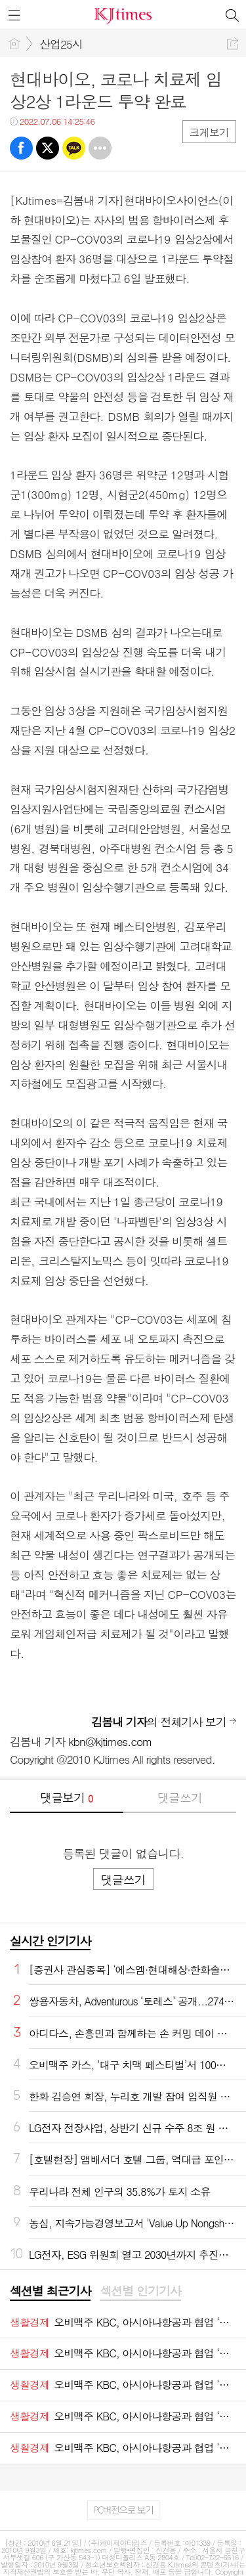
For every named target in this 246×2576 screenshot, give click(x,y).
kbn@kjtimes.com (110, 1741)
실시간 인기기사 (50, 1940)
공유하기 (232, 43)
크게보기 (209, 132)
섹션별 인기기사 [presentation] (140, 2291)
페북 (21, 148)
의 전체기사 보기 (158, 1722)
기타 (100, 148)
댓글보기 (66, 1797)
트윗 (47, 148)
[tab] (50, 2291)
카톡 (73, 148)
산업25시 (61, 44)
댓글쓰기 (179, 1797)
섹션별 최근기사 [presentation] (50, 2291)
